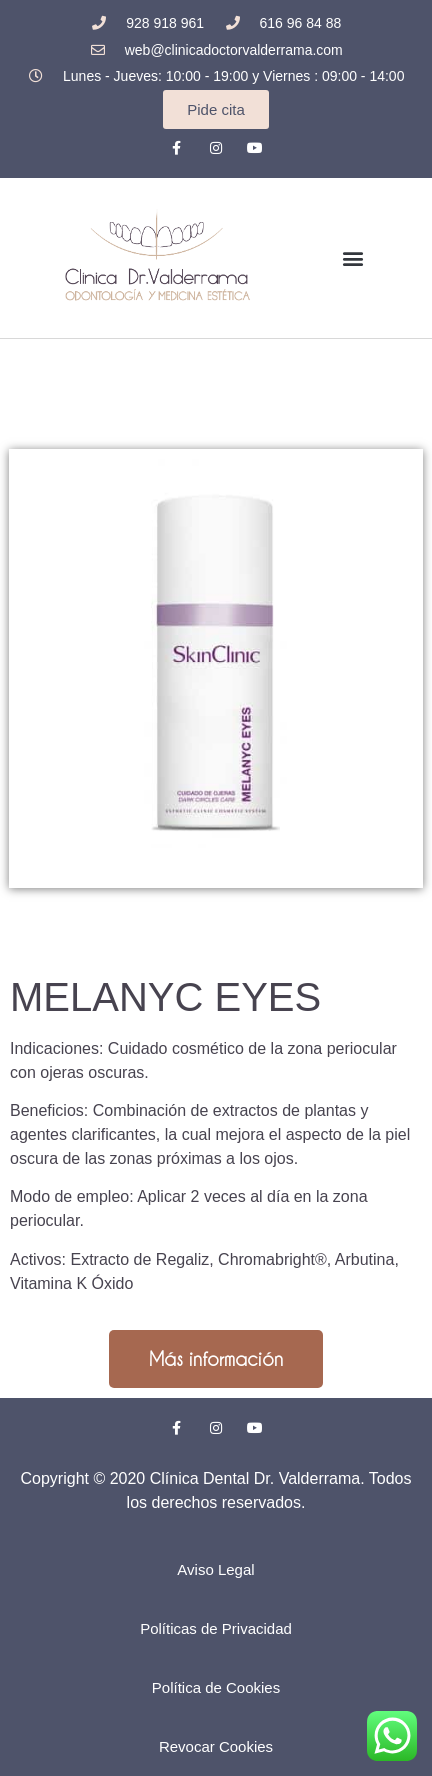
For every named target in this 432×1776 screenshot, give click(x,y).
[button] (353, 257)
